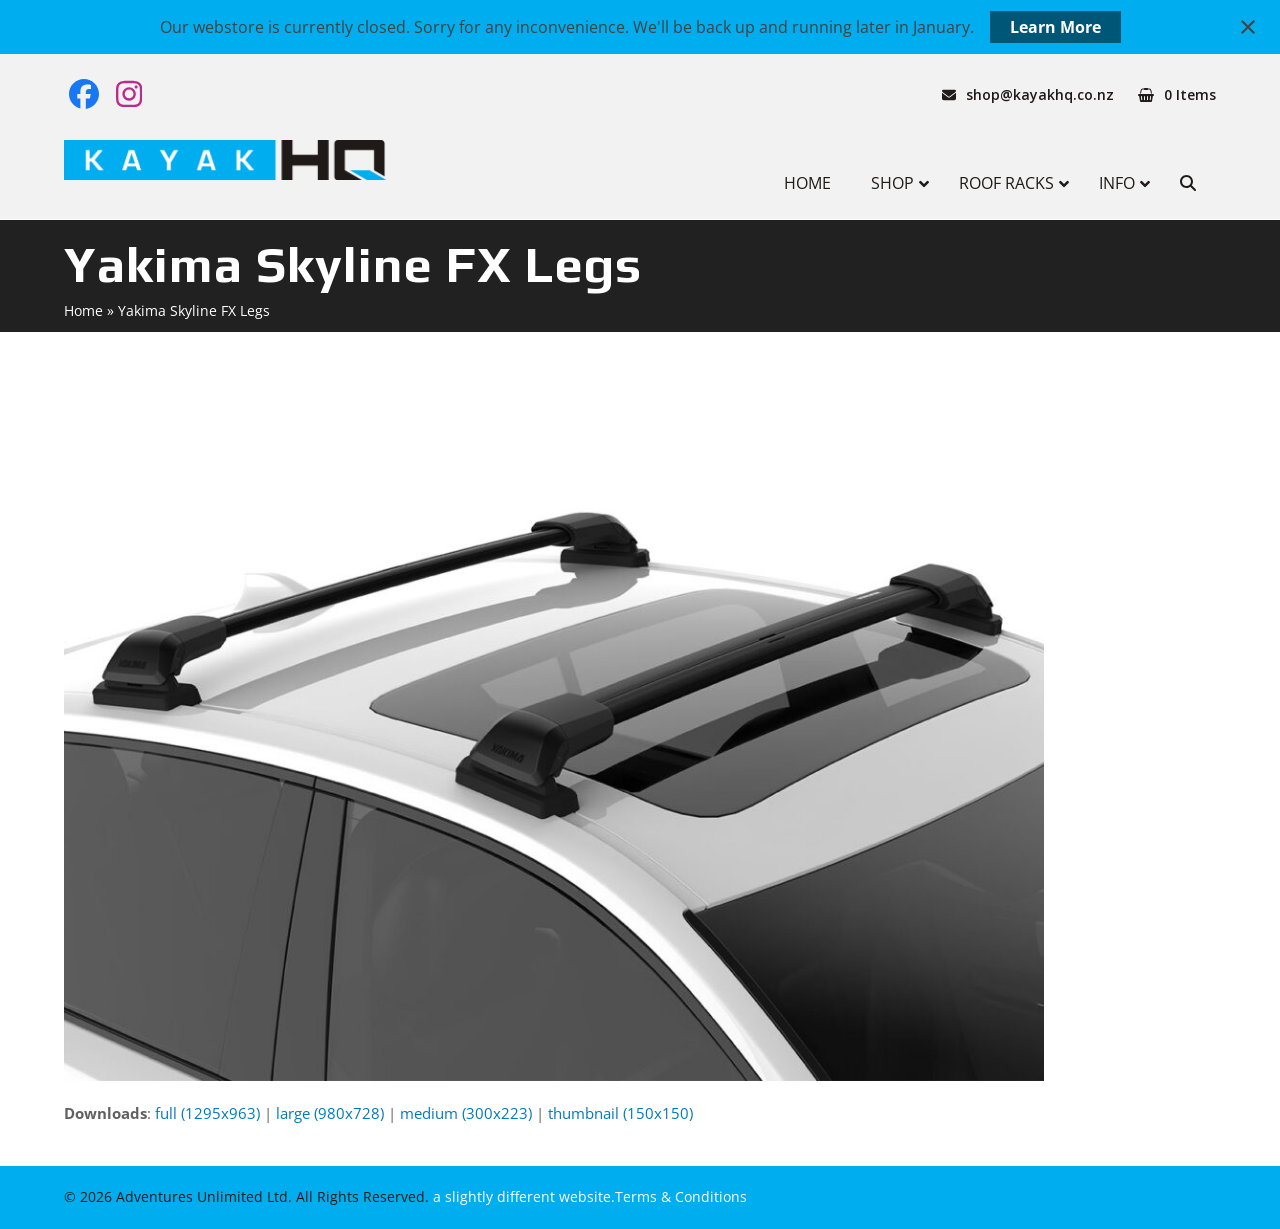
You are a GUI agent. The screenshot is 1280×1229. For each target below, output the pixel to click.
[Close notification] (1248, 27)
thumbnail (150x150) (620, 1113)
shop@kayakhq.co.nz (1040, 94)
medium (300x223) (466, 1113)
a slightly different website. (522, 1196)
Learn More (1055, 27)
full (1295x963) (207, 1113)
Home (83, 310)
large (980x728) (330, 1113)
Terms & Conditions (681, 1196)
